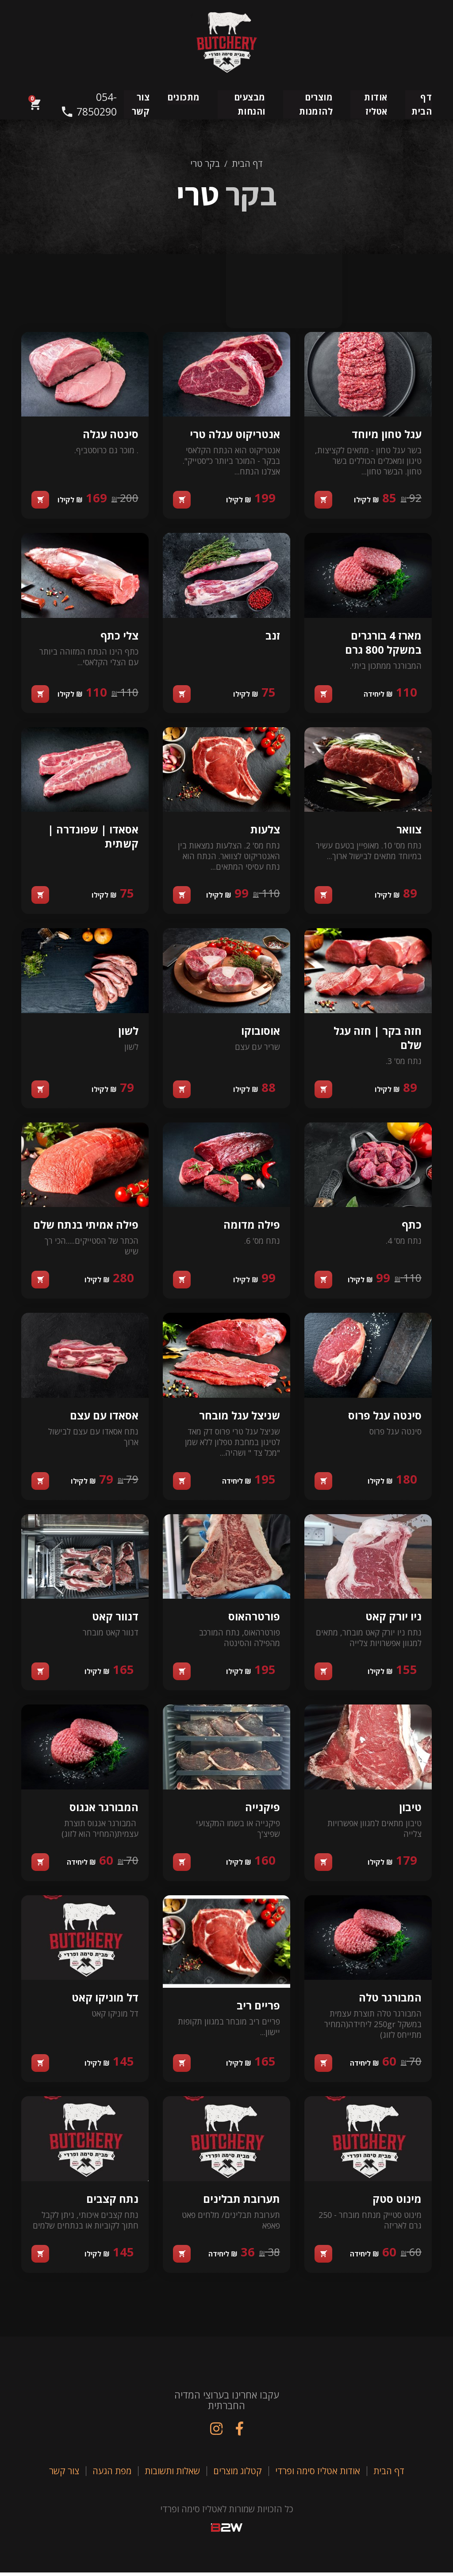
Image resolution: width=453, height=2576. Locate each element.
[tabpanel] (226, 1297)
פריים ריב (258, 2008)
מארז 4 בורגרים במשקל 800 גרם (383, 643)
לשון (128, 1032)
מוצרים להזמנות (316, 104)
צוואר (408, 830)
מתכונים (183, 97)
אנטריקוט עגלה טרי (234, 435)
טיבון (410, 1809)
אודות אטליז (376, 104)
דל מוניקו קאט (104, 2000)
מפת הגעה (111, 2474)
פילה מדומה (251, 1226)
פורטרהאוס (254, 1618)
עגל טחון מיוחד (386, 435)
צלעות (265, 830)
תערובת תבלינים (241, 2201)
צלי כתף (119, 636)
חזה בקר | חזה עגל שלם (377, 1039)
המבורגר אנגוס (103, 1809)
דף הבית (421, 104)
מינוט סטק (396, 2201)
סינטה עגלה (110, 435)
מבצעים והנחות (249, 104)
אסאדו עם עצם (103, 1417)
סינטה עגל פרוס (384, 1417)
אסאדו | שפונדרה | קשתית (92, 837)
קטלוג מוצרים (237, 2474)
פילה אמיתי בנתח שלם (85, 1226)
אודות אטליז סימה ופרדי (317, 2474)
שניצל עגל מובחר (239, 1417)
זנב (272, 636)
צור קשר (141, 104)
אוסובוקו (260, 1032)
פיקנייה (262, 1809)
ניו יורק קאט (393, 1618)
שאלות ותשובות (172, 2474)
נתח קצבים (112, 2201)
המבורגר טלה (389, 2000)
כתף (411, 1226)
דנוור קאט (115, 1618)
